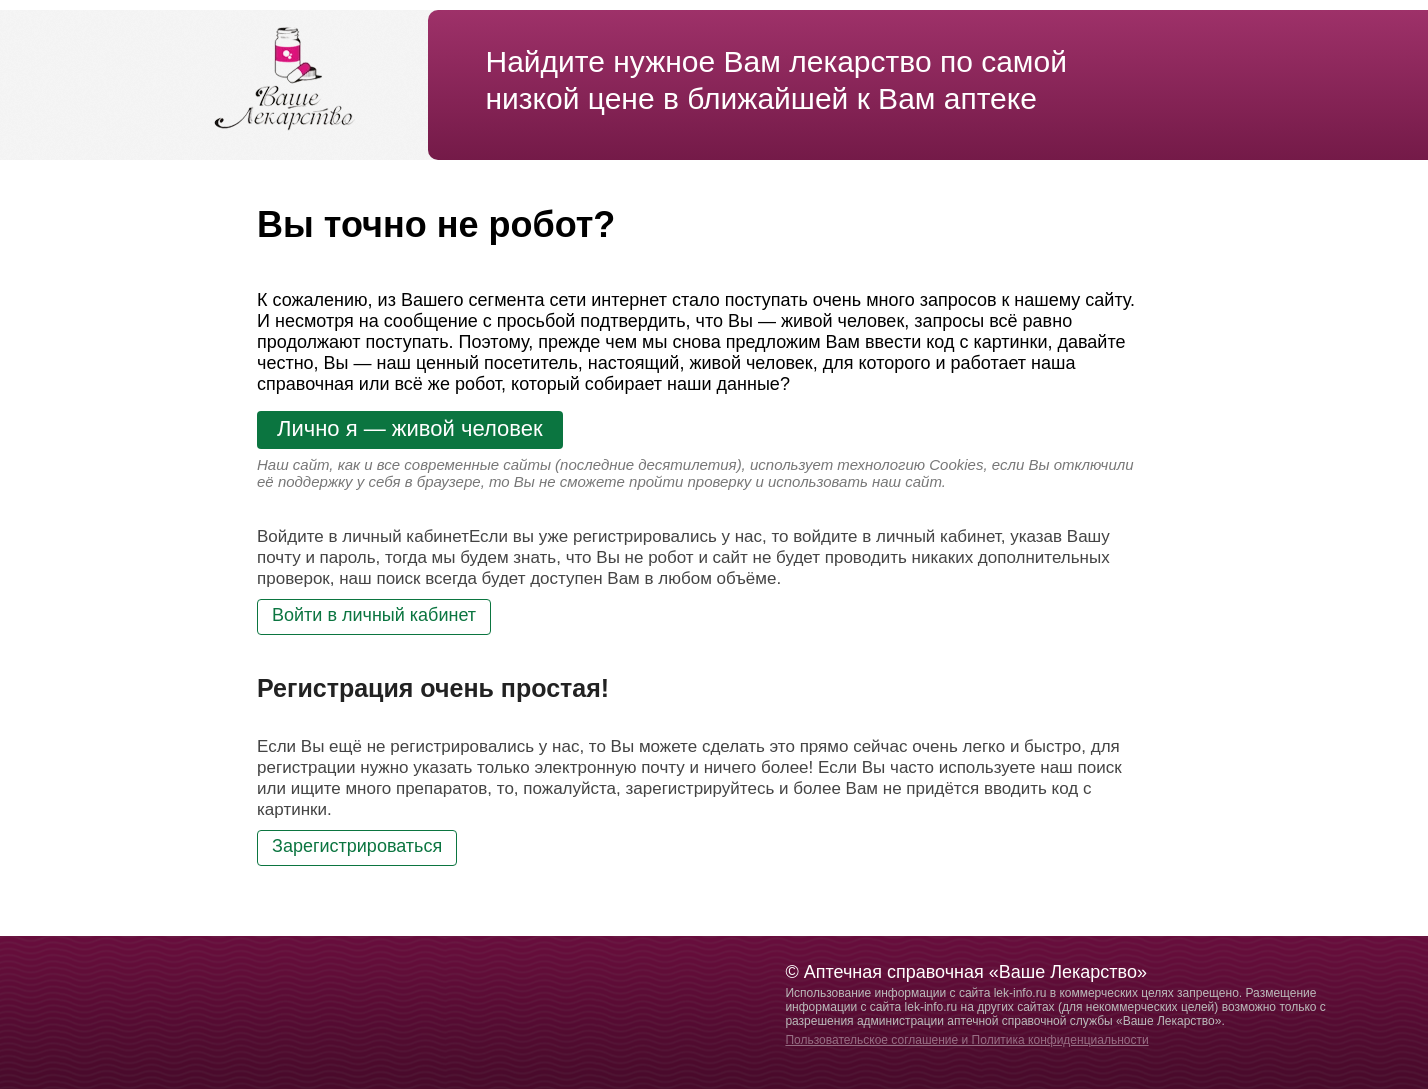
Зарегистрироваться (357, 846)
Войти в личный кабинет (374, 615)
